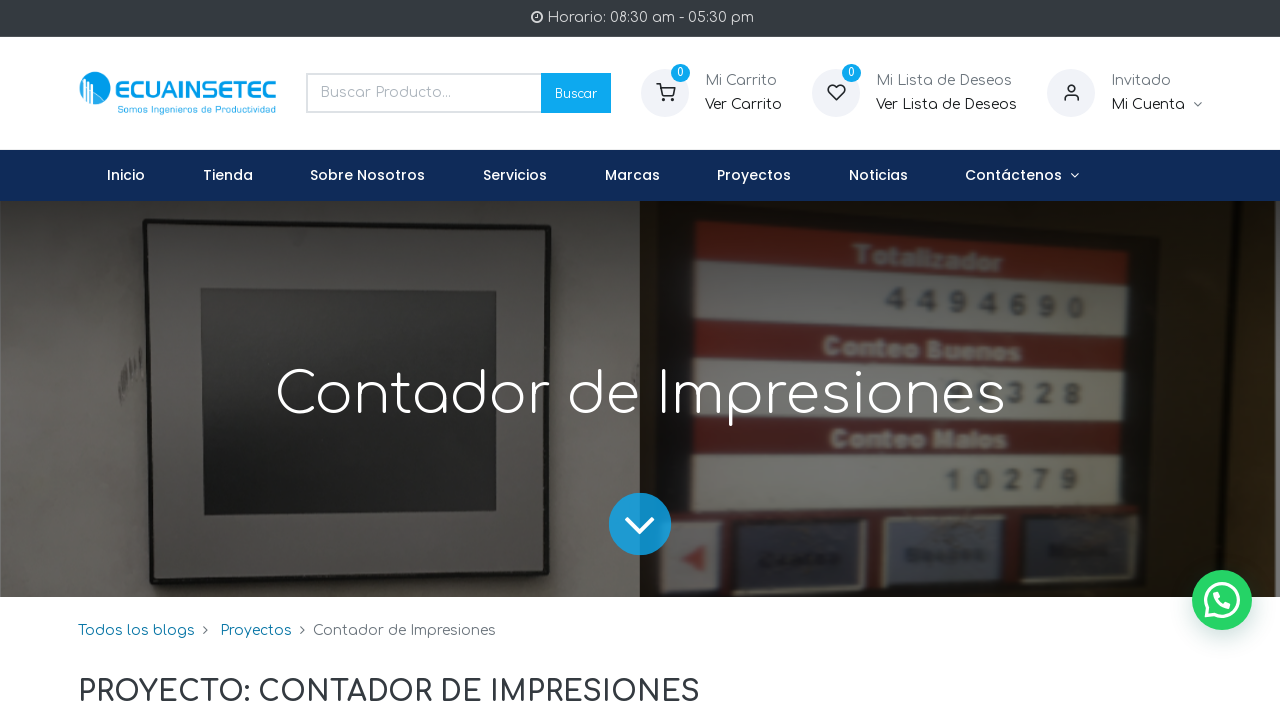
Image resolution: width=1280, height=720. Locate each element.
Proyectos (256, 630)
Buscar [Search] (576, 92)
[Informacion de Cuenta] (1156, 105)
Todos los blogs (136, 630)
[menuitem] (126, 176)
